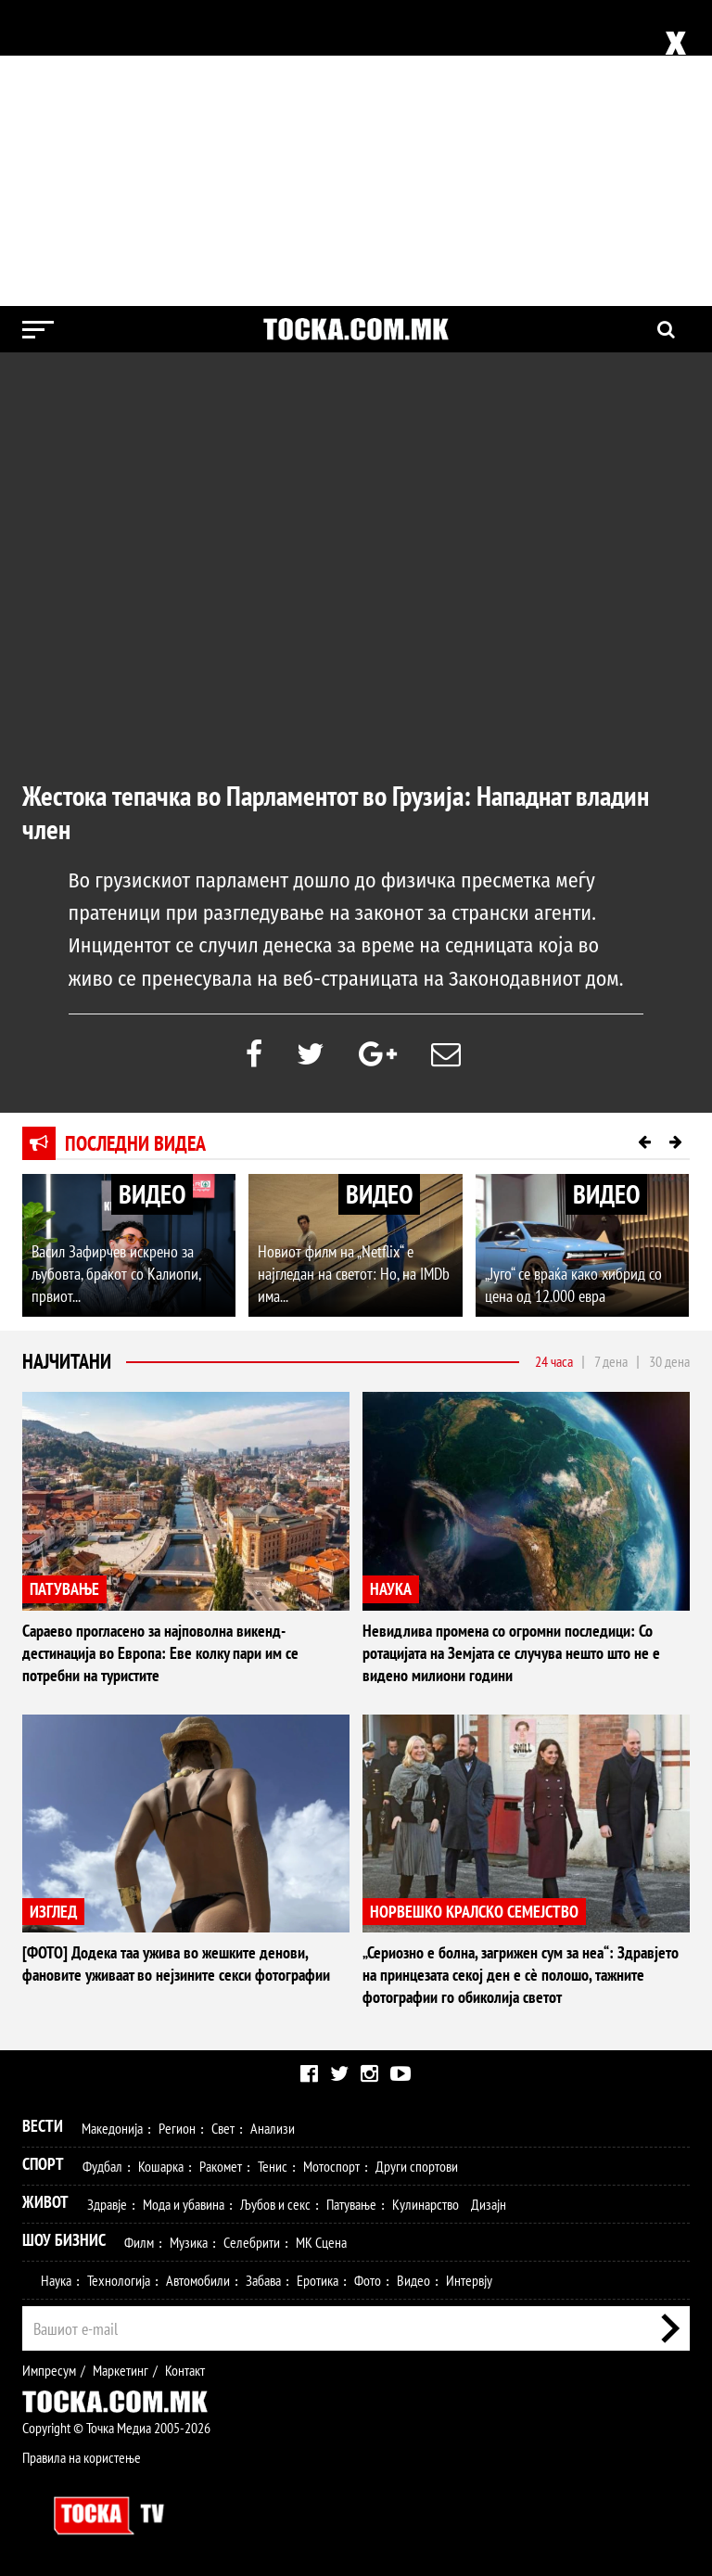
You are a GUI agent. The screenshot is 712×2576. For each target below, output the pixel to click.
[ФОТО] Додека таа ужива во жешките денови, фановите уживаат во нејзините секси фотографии (176, 1963)
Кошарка (161, 2166)
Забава (263, 2280)
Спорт (43, 2163)
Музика (189, 2242)
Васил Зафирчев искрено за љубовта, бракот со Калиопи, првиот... (116, 1274)
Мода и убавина (183, 2204)
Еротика (317, 2280)
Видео (413, 2280)
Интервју (469, 2280)
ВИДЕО (152, 1194)
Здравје (107, 2204)
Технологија (118, 2280)
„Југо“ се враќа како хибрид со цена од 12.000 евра (573, 1285)
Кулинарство (425, 2204)
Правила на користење (81, 2457)
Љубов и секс (275, 2204)
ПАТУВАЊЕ (64, 1589)
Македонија (112, 2128)
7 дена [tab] (611, 1361)
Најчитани (66, 1361)
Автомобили (198, 2280)
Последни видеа (135, 1143)
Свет (223, 2128)
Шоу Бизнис (64, 2240)
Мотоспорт (331, 2166)
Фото (367, 2280)
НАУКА (391, 1589)
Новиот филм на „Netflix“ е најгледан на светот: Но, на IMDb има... (354, 1274)
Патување (351, 2204)
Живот (45, 2202)
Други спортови (416, 2166)
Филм (139, 2242)
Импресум (49, 2370)
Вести (42, 2125)
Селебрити (251, 2242)
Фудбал (102, 2166)
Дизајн (488, 2204)
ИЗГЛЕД (53, 1911)
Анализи (272, 2128)
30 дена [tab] (669, 1361)
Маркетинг (120, 2370)
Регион (177, 2128)
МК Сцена (321, 2242)
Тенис (272, 2166)
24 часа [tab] (554, 1361)
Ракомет (220, 2166)
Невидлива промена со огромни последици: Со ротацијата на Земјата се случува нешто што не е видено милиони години (511, 1653)
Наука (56, 2280)
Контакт (185, 2370)
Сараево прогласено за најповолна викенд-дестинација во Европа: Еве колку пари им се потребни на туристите (160, 1653)
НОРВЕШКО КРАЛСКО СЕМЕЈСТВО (474, 1911)
